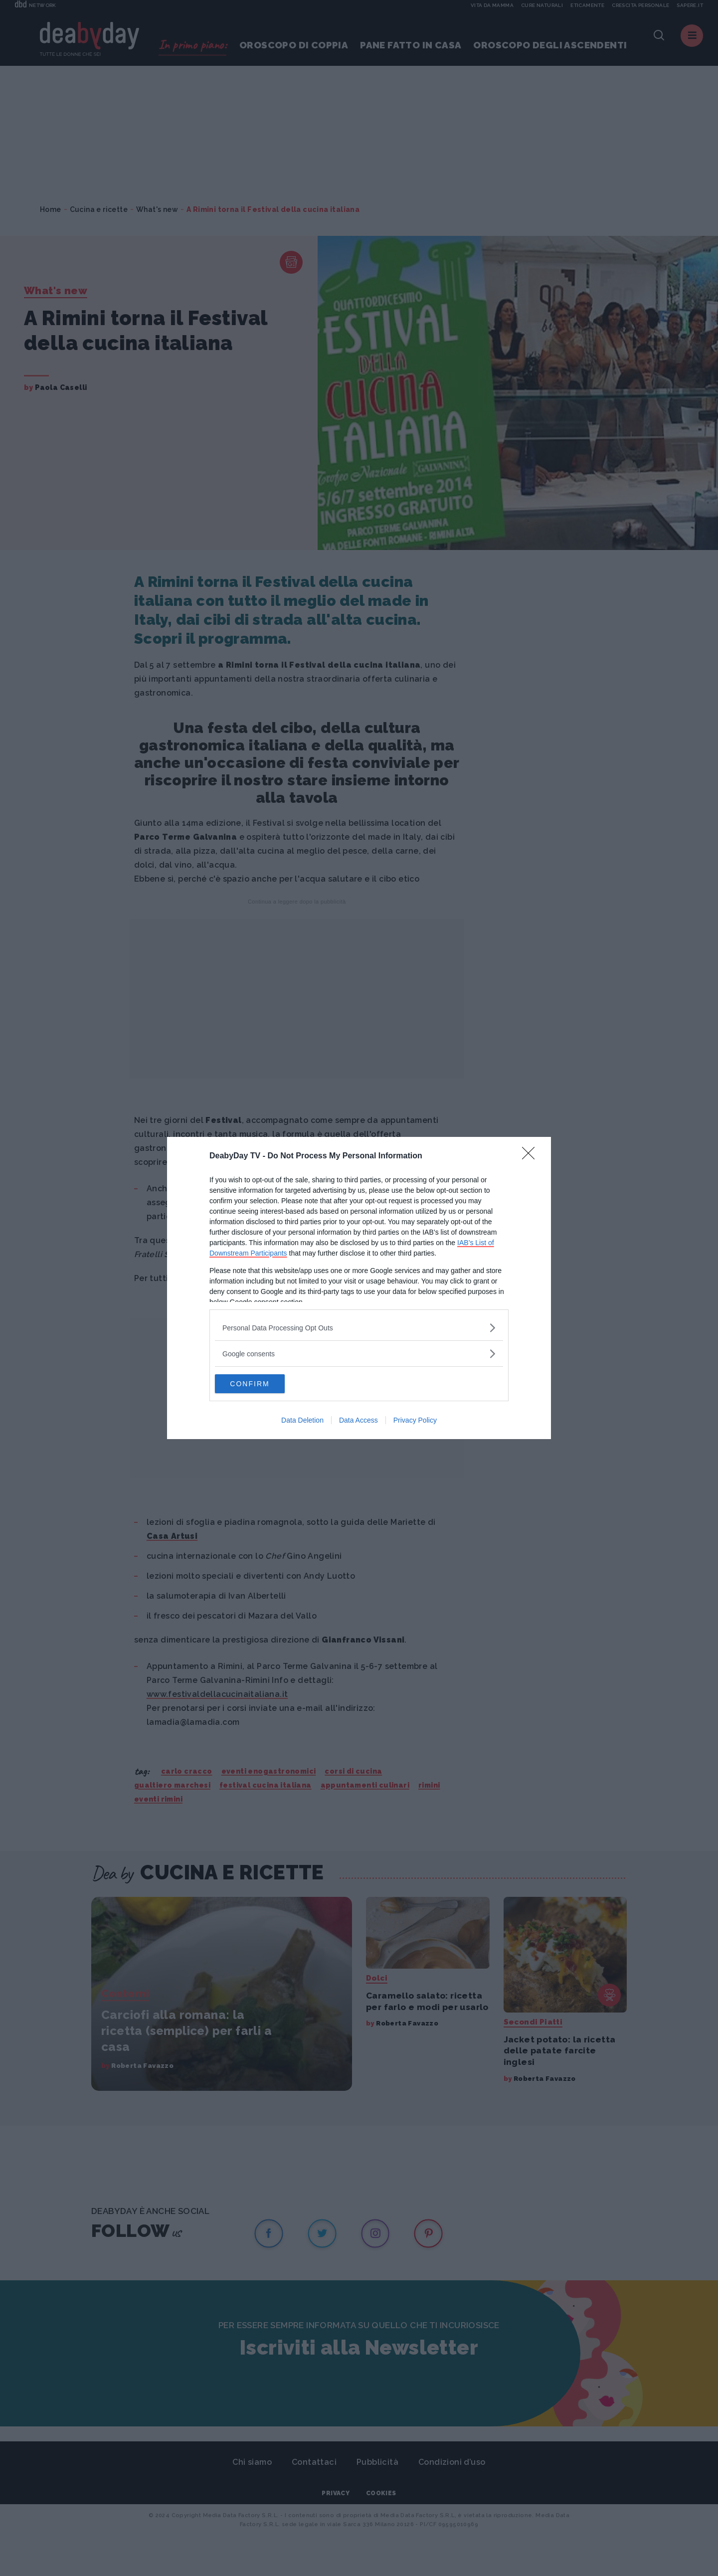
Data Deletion (302, 1421)
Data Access (358, 1421)
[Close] (531, 1155)
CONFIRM (262, 1384)
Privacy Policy (415, 1421)
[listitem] (359, 1327)
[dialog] (359, 1288)
